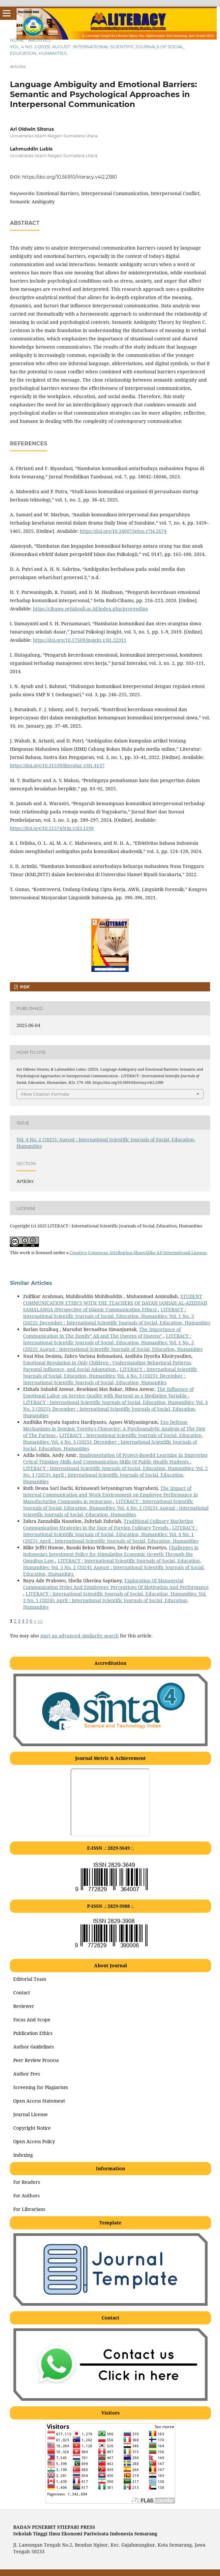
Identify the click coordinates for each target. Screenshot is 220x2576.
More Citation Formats (45, 1094)
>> (40, 1621)
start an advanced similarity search (79, 1635)
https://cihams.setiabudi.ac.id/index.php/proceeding (90, 608)
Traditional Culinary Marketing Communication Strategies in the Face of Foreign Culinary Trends (108, 1524)
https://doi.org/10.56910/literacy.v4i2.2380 (69, 177)
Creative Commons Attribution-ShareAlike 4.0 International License (138, 1252)
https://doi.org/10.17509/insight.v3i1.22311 (79, 640)
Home (17, 40)
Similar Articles (31, 1283)
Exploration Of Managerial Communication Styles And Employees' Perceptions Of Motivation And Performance (116, 1583)
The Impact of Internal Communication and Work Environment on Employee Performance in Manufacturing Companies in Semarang (110, 1494)
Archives (39, 40)
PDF (24, 986)
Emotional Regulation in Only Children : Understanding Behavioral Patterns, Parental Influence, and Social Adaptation (107, 1365)
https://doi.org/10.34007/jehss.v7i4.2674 (123, 531)
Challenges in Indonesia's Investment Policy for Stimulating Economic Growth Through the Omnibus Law (111, 1554)
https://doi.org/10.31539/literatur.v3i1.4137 (57, 765)
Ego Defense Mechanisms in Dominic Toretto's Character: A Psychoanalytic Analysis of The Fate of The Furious (114, 1428)
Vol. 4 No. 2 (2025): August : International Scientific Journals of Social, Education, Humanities (97, 50)
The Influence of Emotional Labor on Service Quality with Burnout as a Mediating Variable (108, 1392)
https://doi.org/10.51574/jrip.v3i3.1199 (52, 828)
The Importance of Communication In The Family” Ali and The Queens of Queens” (102, 1332)
